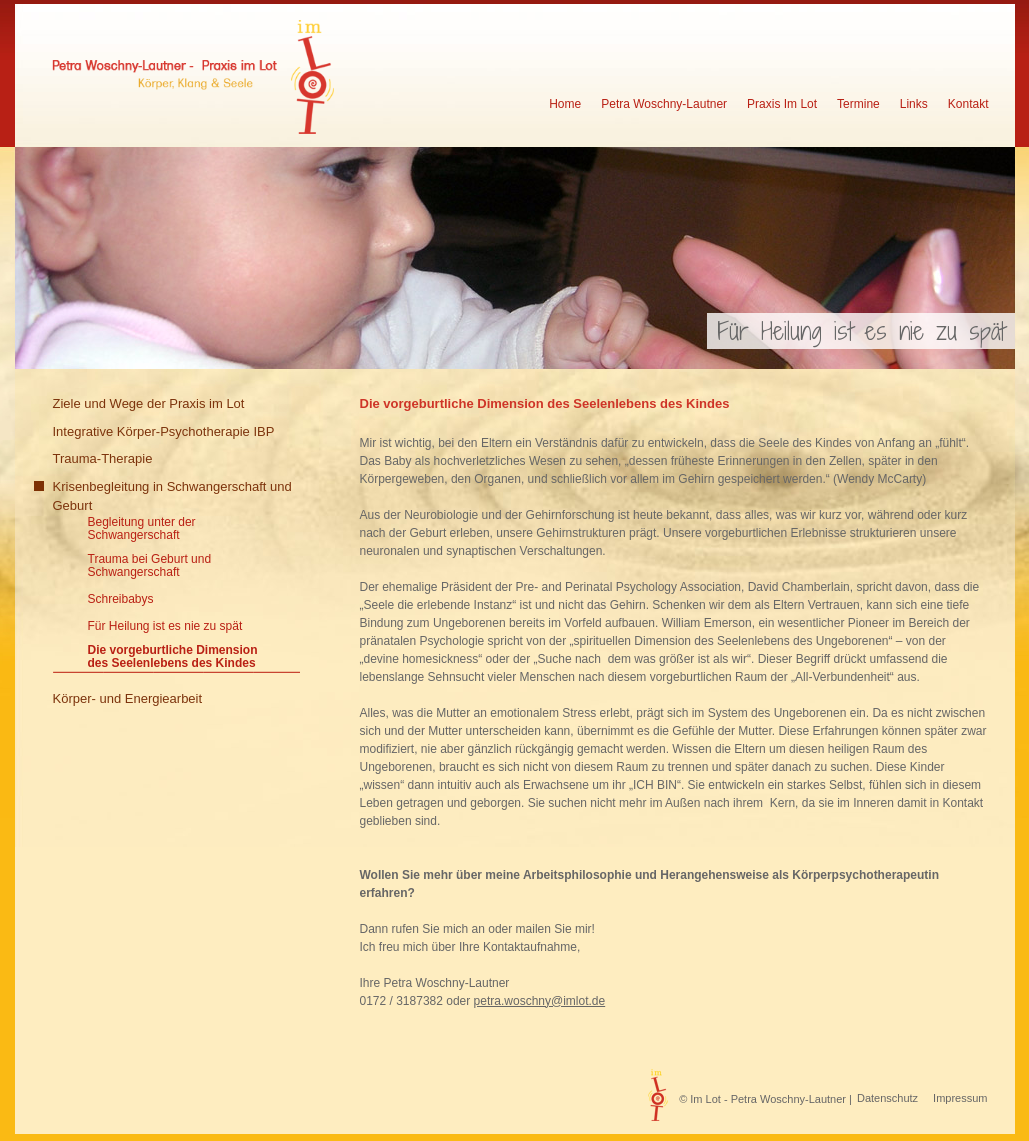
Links (914, 104)
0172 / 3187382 (401, 1001)
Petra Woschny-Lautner (664, 104)
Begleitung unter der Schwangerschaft (142, 529)
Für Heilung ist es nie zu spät (165, 626)
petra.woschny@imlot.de (540, 1001)
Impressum (960, 1098)
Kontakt (968, 104)
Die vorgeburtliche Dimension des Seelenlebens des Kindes (173, 657)
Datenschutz (887, 1098)
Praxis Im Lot (782, 104)
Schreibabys (121, 599)
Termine (858, 104)
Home (565, 104)
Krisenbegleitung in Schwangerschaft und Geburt (172, 496)
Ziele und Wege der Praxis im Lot (149, 403)
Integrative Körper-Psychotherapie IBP (164, 431)
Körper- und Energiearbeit (128, 698)
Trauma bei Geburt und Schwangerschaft (150, 566)
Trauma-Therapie (103, 458)
